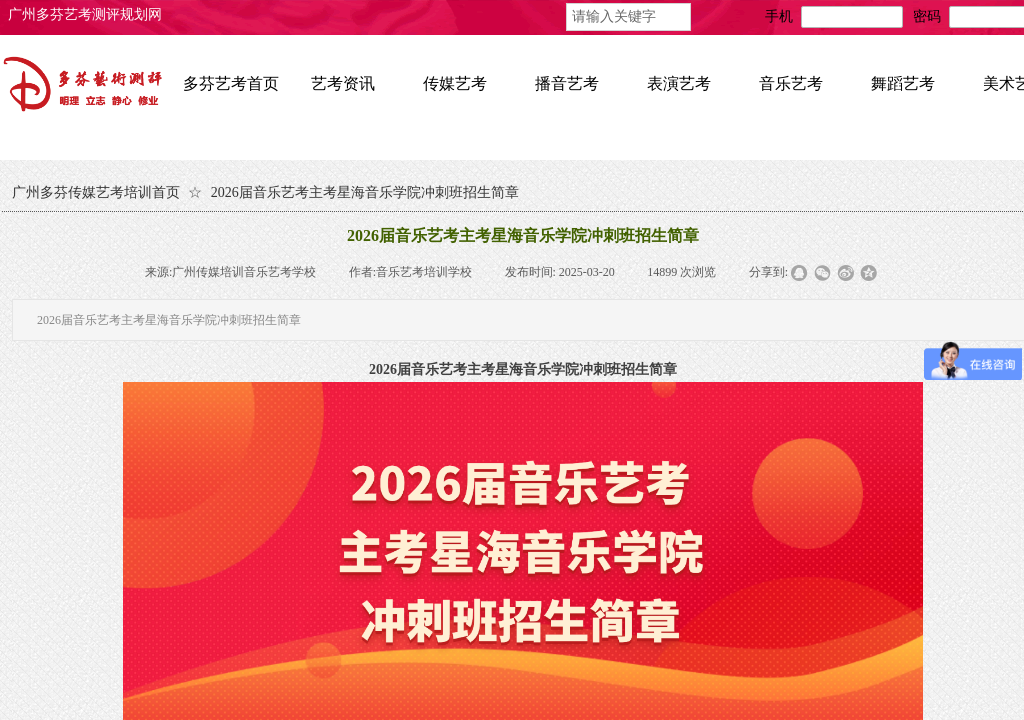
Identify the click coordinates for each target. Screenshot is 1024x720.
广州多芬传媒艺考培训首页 (96, 192)
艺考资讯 (343, 83)
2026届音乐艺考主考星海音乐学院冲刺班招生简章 (365, 192)
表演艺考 (679, 83)
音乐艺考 (791, 83)
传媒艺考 (455, 83)
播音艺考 (567, 83)
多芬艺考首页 (231, 83)
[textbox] (628, 17)
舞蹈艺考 (903, 83)
